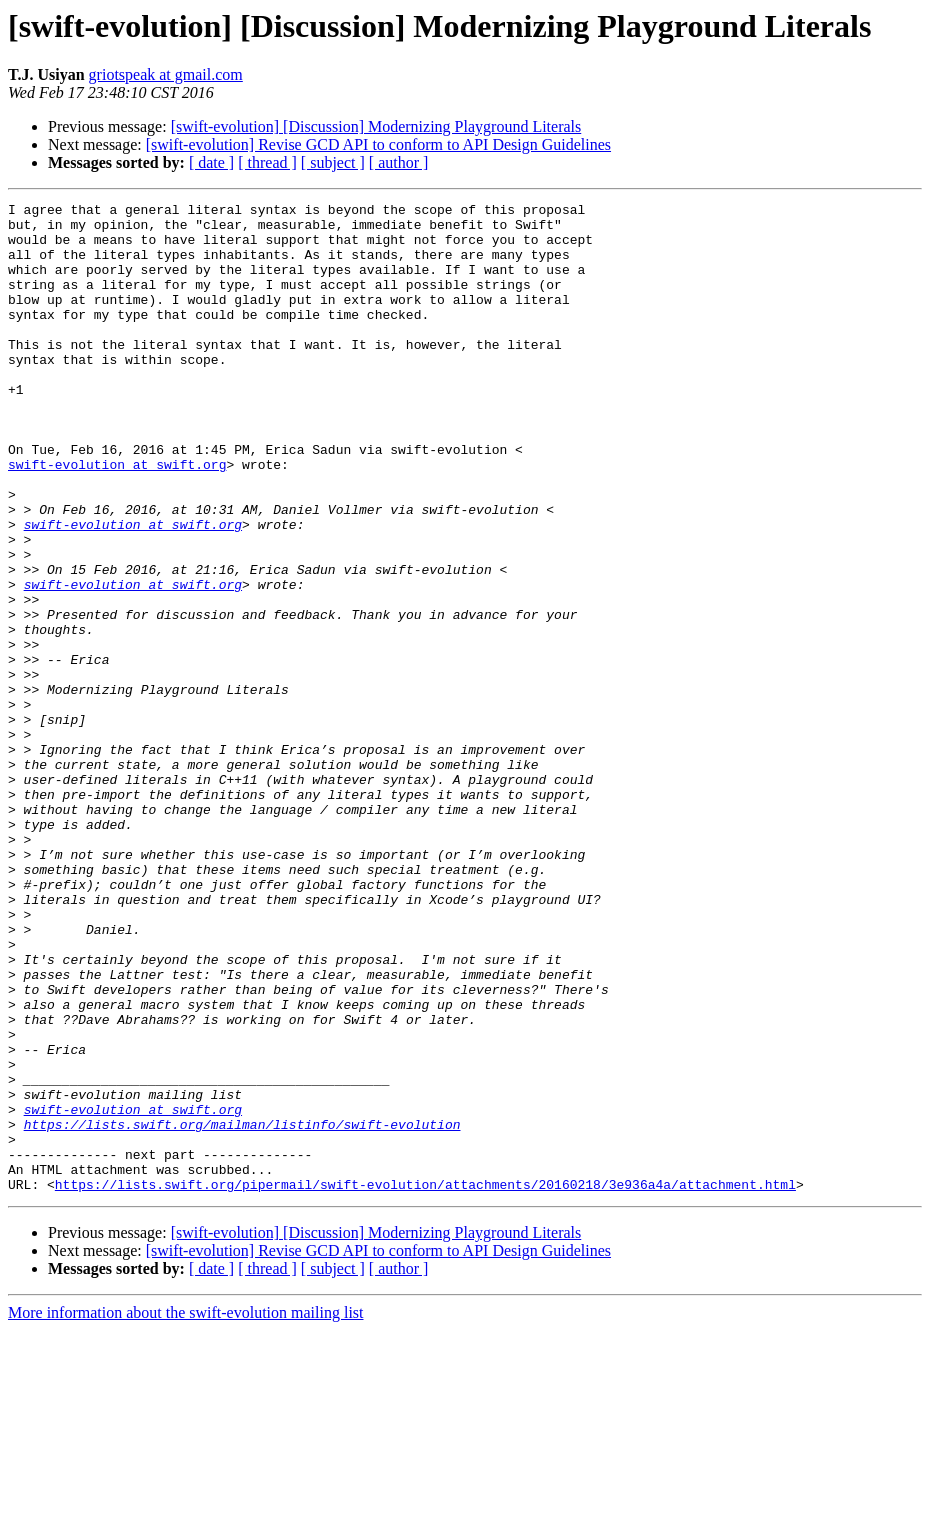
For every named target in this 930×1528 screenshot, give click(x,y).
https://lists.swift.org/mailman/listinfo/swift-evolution (242, 1310)
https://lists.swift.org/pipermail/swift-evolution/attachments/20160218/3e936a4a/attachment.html (425, 1382)
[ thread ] (267, 162)
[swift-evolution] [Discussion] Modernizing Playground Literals (376, 126)
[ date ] (211, 162)
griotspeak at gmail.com (166, 74)
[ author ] (399, 162)
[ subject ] (333, 162)
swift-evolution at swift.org (117, 518)
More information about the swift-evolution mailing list (186, 1510)
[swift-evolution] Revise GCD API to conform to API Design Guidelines (378, 144)
